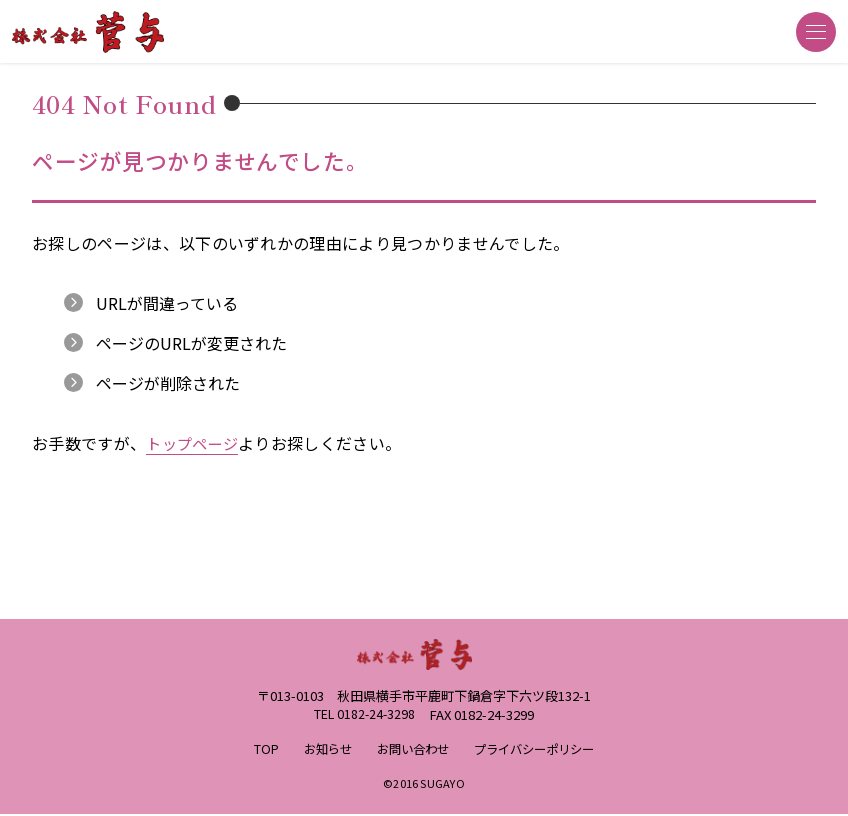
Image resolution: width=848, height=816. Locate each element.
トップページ (195, 443)
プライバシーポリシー (539, 750)
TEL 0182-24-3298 (364, 715)
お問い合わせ (410, 750)
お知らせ (320, 750)
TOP (256, 750)
